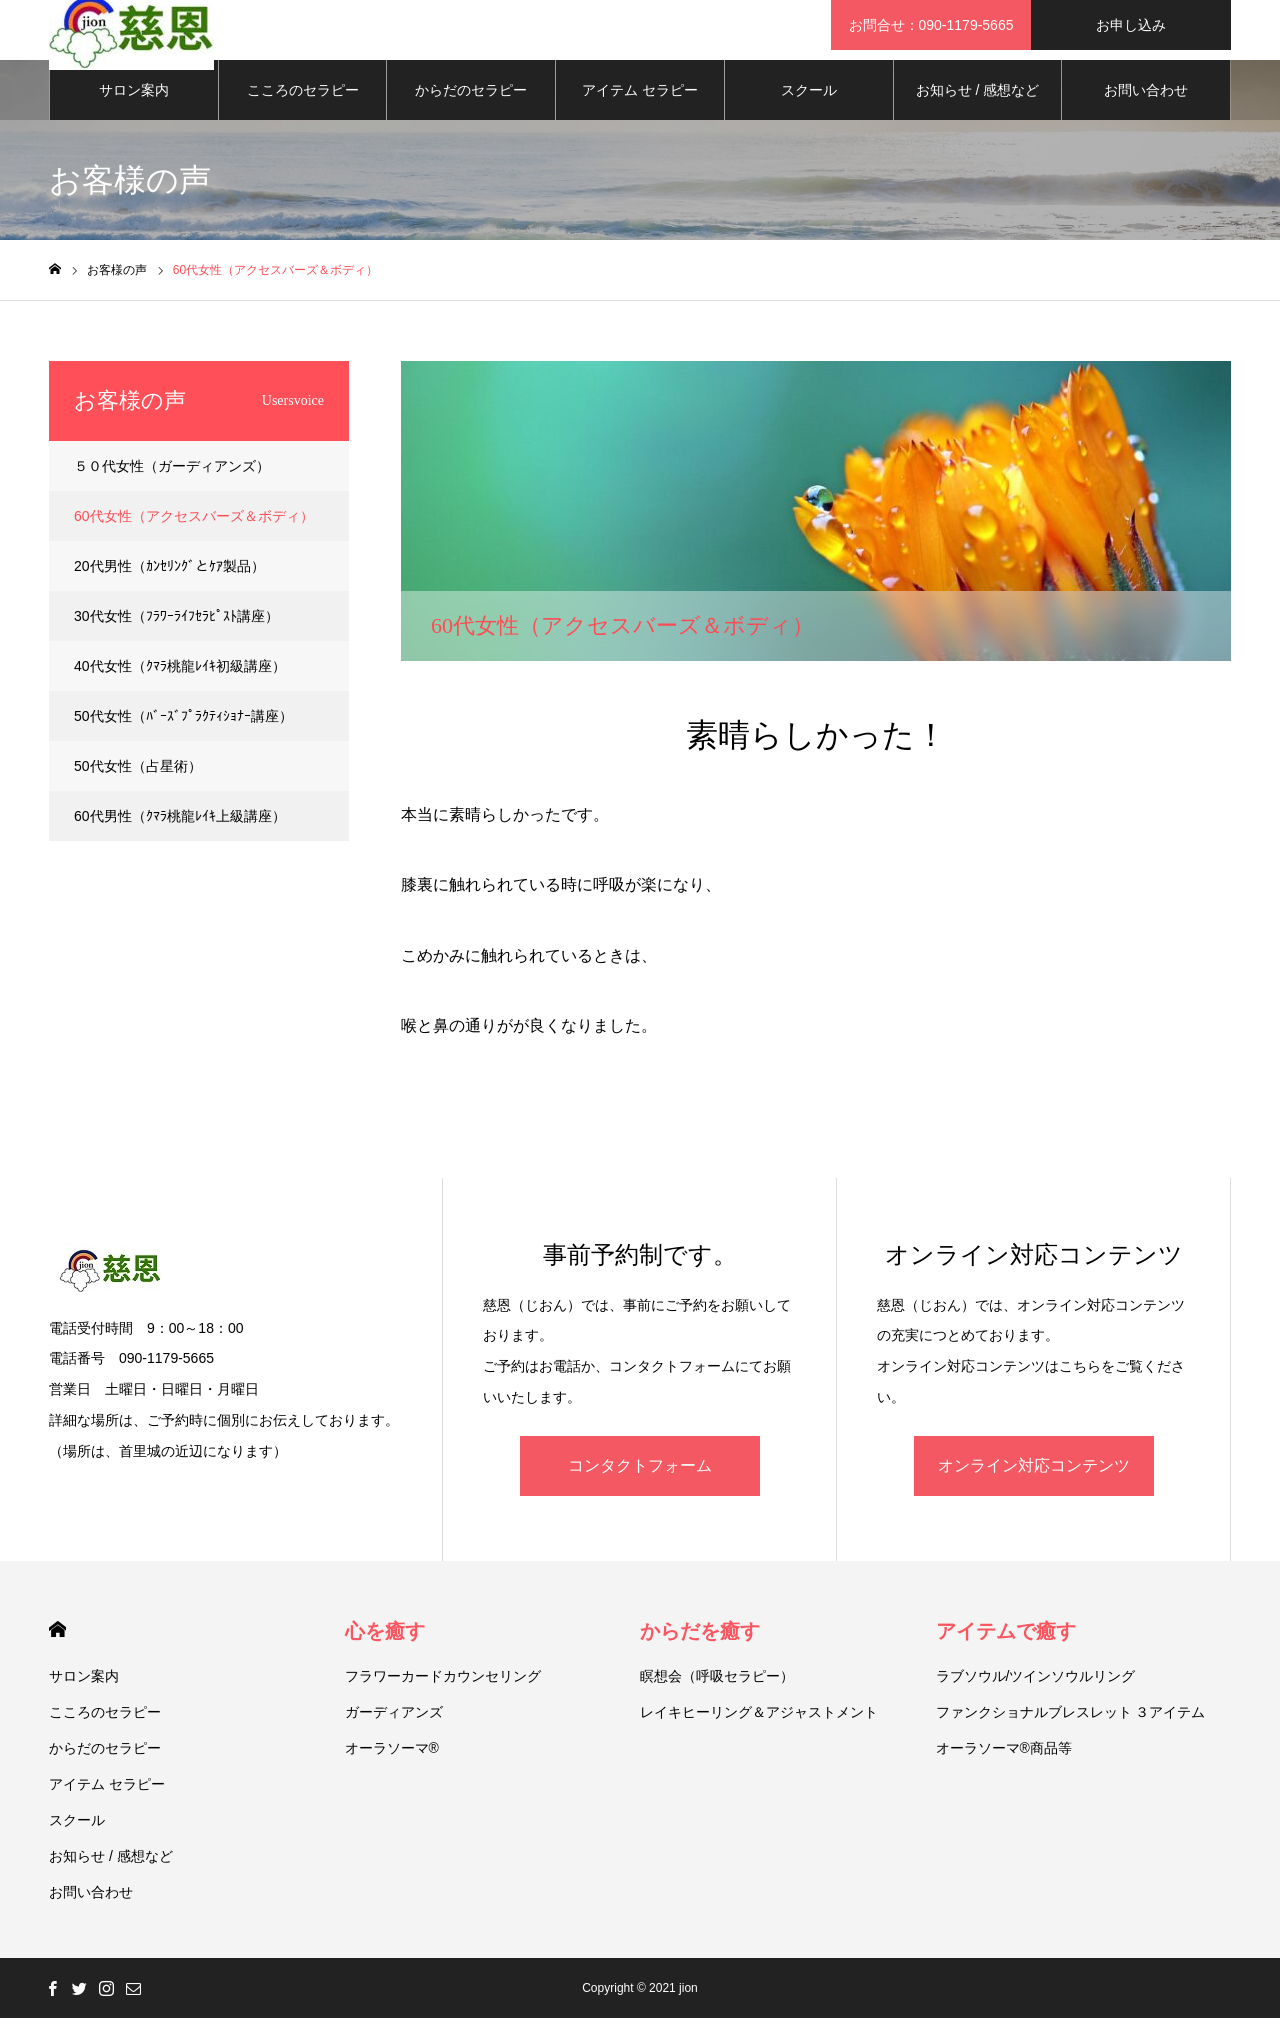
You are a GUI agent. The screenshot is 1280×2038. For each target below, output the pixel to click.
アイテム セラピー (640, 110)
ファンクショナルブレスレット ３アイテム (1071, 1732)
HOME (57, 1649)
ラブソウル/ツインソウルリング (1036, 1696)
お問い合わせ (1146, 110)
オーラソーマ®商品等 (1004, 1768)
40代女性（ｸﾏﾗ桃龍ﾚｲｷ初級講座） (180, 686)
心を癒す (385, 1651)
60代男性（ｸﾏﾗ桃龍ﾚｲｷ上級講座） (180, 836)
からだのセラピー (471, 110)
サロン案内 (134, 110)
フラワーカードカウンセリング (443, 1696)
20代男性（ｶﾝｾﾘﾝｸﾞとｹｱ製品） (169, 586)
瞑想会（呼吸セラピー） (717, 1696)
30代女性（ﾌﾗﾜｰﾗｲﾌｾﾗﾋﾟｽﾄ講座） (176, 636)
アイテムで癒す (1006, 1651)
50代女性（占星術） (138, 786)
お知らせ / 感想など (978, 110)
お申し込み (1131, 25)
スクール (809, 110)
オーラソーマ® (392, 1768)
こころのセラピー (303, 110)
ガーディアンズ (394, 1732)
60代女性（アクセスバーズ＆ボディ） (194, 536)
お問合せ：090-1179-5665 (931, 25)
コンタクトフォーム (640, 1485)
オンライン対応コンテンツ (1034, 1485)
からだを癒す (700, 1651)
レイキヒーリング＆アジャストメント (759, 1732)
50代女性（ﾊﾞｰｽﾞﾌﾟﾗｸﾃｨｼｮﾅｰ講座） (183, 736)
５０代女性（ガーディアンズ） (172, 486)
